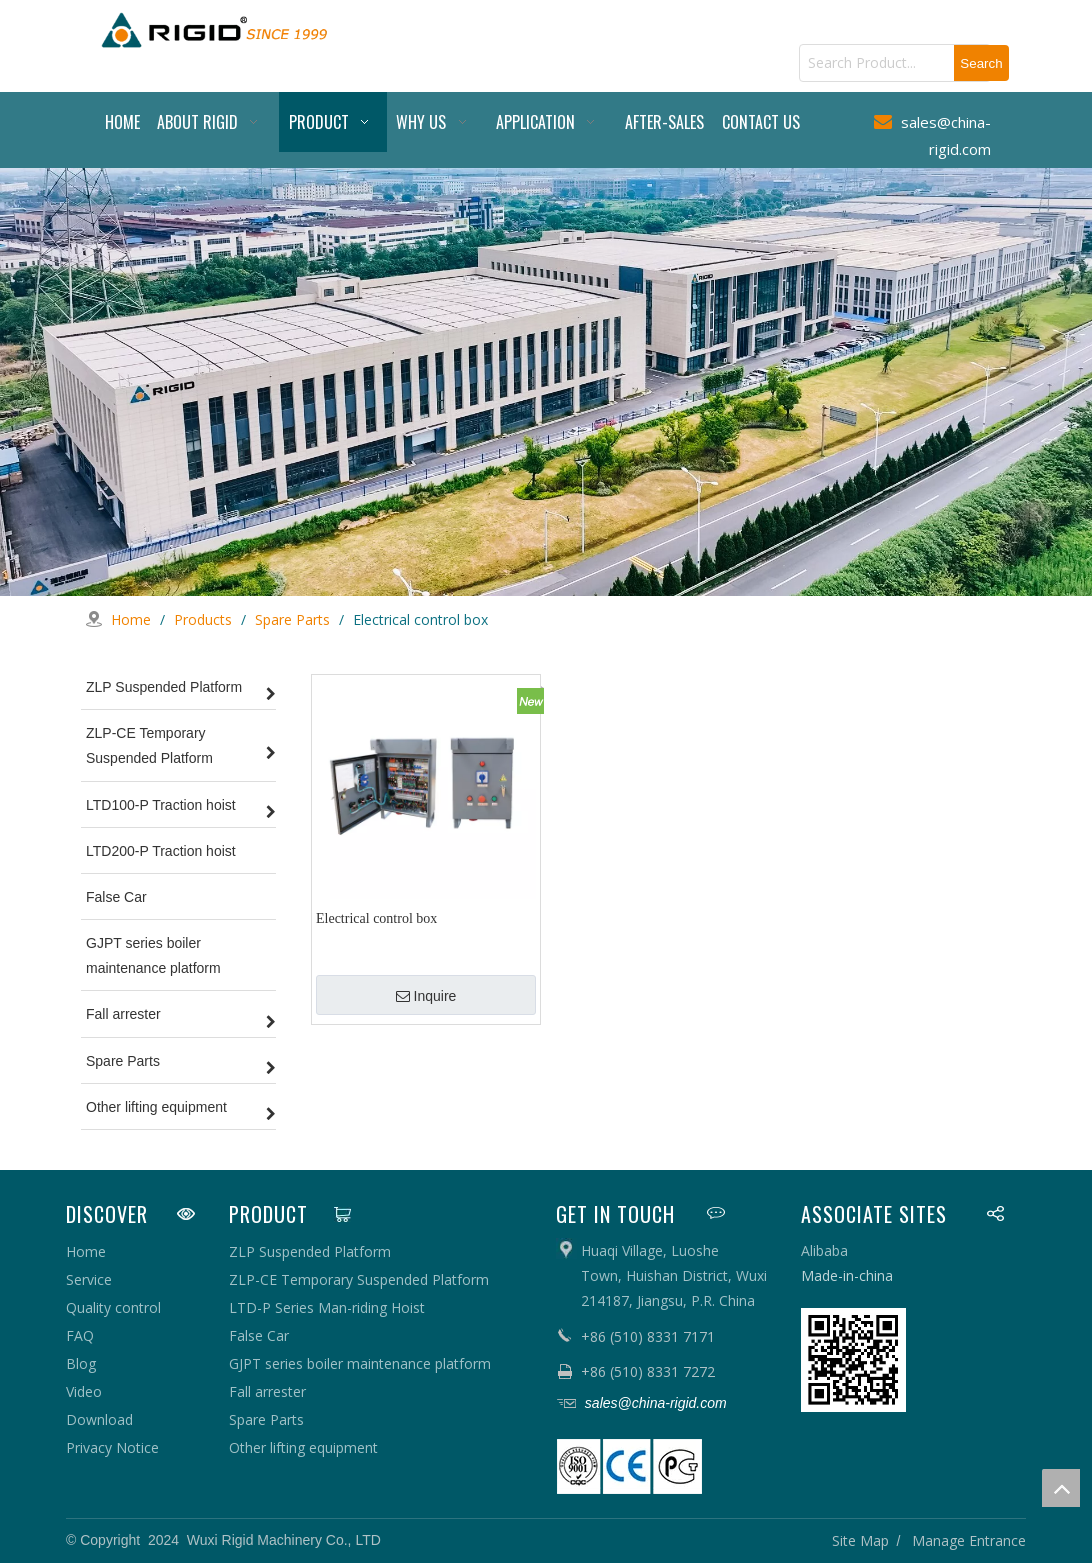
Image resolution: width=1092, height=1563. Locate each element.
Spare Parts (266, 1419)
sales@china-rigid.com (654, 1403)
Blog (81, 1363)
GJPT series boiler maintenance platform (360, 1363)
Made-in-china (847, 1275)
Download (99, 1419)
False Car (259, 1335)
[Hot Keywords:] (981, 63)
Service (89, 1279)
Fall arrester (267, 1391)
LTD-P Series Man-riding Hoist (327, 1307)
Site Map (860, 1539)
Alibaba (824, 1250)
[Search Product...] (877, 63)
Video (84, 1391)
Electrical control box (376, 918)
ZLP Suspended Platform (310, 1251)
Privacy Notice (112, 1447)
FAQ (80, 1335)
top (1061, 1488)
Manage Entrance (969, 1539)
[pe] (629, 1467)
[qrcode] (853, 1360)
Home (86, 1251)
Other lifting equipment (303, 1447)
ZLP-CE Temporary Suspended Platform (359, 1279)
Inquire (426, 996)
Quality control (113, 1307)
